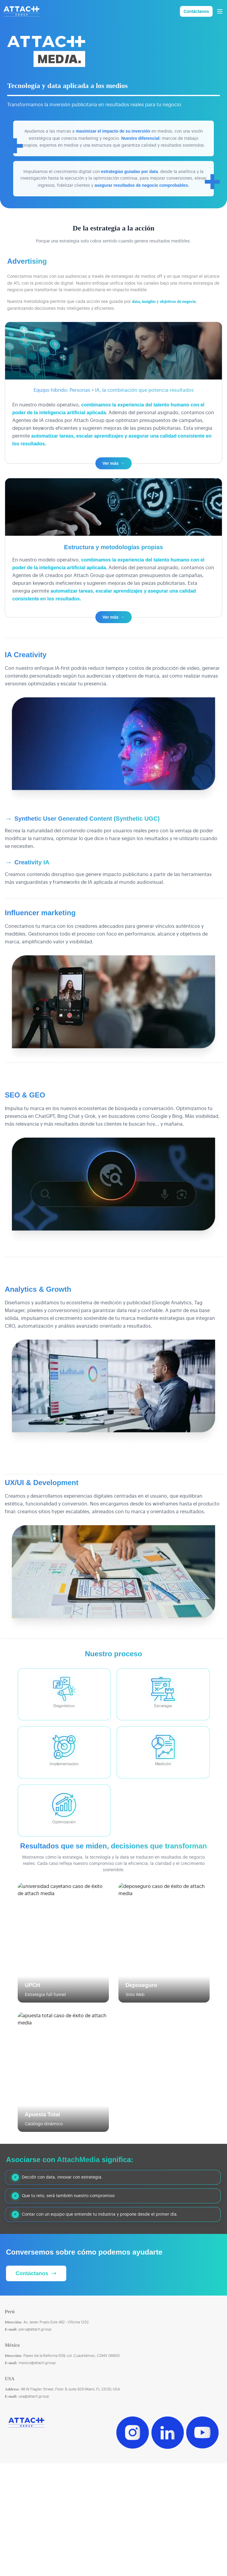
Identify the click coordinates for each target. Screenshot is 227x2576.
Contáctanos (196, 11)
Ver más (114, 475)
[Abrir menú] (219, 11)
